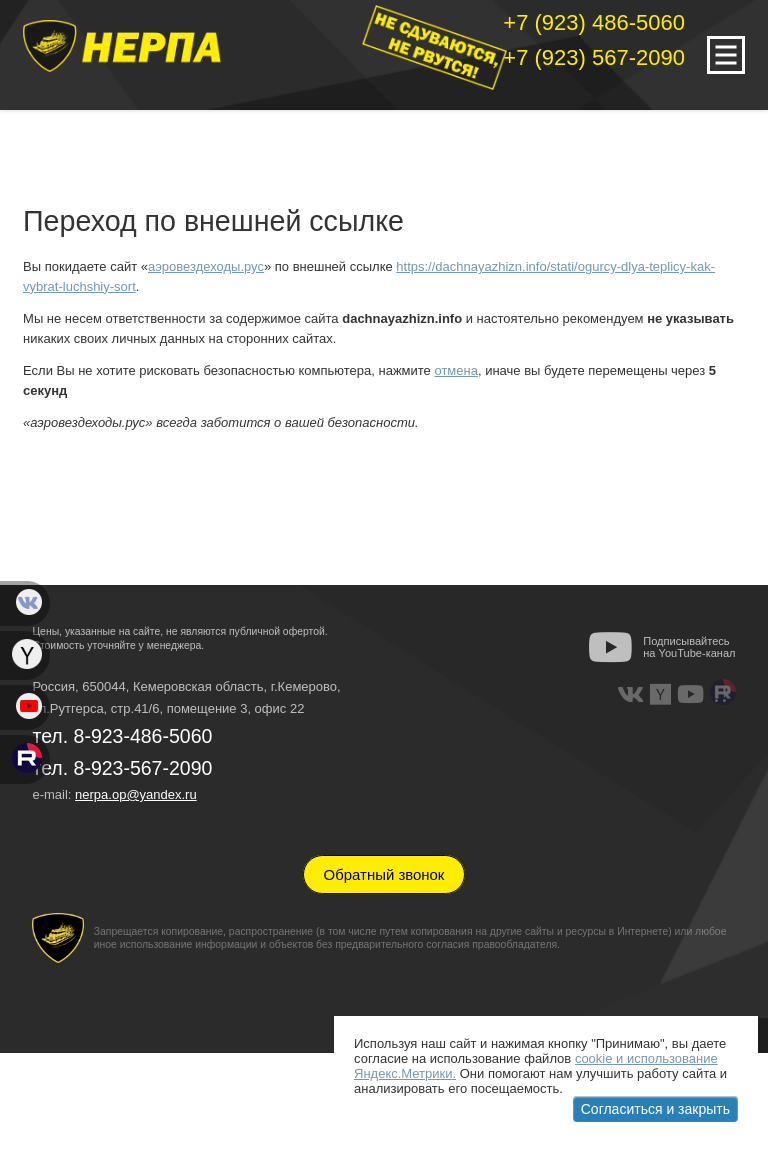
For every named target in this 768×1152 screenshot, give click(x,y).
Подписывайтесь (689, 647)
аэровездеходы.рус (206, 266)
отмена (455, 370)
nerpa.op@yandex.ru (136, 794)
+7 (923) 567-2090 (594, 57)
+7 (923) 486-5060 (594, 22)
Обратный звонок (384, 874)
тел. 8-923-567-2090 (122, 768)
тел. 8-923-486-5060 (122, 736)
